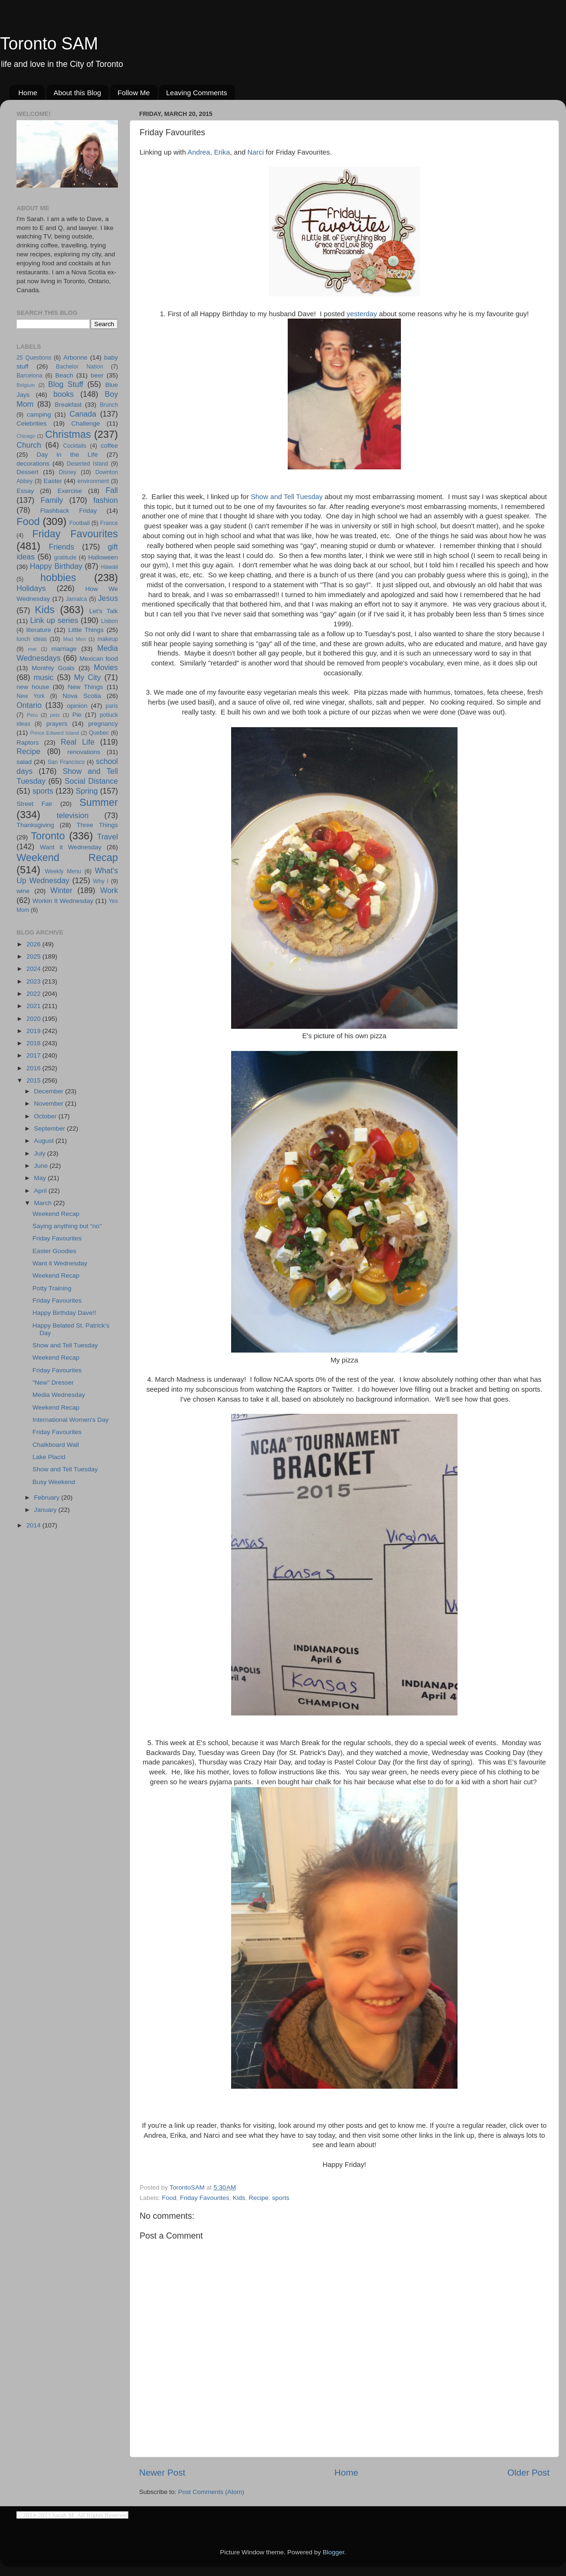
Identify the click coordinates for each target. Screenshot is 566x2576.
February (47, 1497)
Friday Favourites (204, 2197)
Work (109, 890)
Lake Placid (49, 1456)
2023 (34, 981)
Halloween (103, 557)
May (41, 1177)
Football (79, 523)
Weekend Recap (67, 857)
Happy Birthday (56, 566)
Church (29, 445)
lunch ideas (32, 639)
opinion (77, 705)
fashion (105, 500)
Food (169, 2197)
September (50, 1128)
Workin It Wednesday (63, 900)
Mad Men (74, 639)
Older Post (528, 2473)
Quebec (99, 733)
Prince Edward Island (54, 733)
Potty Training (52, 1288)
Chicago (26, 436)
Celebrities (32, 423)
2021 (34, 1005)
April (41, 1190)
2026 (34, 944)
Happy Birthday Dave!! (64, 1312)
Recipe (258, 2197)
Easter (52, 480)
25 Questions (34, 357)
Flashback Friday (68, 510)
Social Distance (91, 781)
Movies (106, 667)
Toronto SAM (49, 43)
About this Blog (77, 93)
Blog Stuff (65, 384)
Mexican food (99, 658)
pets (54, 715)
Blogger (333, 2552)
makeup (108, 639)
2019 (34, 1030)
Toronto (48, 836)
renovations (83, 751)
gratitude (65, 557)
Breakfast (68, 404)
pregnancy (103, 723)
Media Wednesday (59, 1394)
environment (93, 481)
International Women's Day (70, 1419)
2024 (34, 968)
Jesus (108, 598)
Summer (98, 802)
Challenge (85, 423)
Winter (61, 890)
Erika (222, 152)
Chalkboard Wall (56, 1444)
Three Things (97, 825)
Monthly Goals (53, 668)
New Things (85, 686)
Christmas (68, 434)
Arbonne (75, 357)
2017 (34, 1055)
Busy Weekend (54, 1481)
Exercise (70, 490)
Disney (67, 472)
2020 (34, 1018)
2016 (34, 1068)
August (45, 1140)
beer (97, 375)
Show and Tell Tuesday (287, 496)
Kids (239, 2197)
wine (23, 890)
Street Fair (34, 803)
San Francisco (66, 762)
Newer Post (162, 2473)
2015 (34, 1080)
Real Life (77, 742)
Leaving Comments (196, 93)
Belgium (26, 385)
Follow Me (133, 93)
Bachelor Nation (79, 366)
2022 (34, 993)
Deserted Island (87, 463)
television (73, 815)
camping (39, 414)
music (43, 677)
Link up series (54, 620)
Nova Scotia (82, 695)
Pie (77, 714)
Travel (107, 836)
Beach (64, 375)
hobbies (58, 577)
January (46, 1509)
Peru (32, 715)
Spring (87, 791)
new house (33, 686)
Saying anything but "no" (67, 1226)
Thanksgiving (35, 825)
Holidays (31, 588)
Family (52, 500)
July (40, 1153)
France (109, 523)
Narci (256, 152)
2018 (34, 1043)
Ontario (29, 705)
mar (32, 649)
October (46, 1116)
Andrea (199, 152)
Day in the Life (67, 454)
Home (27, 93)
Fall (112, 490)
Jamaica (76, 599)
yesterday (362, 314)
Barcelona (29, 375)
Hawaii (109, 567)
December (49, 1091)
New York (31, 696)
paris (112, 706)
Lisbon (109, 621)
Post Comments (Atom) (211, 2491)
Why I (100, 881)
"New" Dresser (53, 1382)
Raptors (28, 742)
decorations (33, 463)
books (63, 394)
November (49, 1103)
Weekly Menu (63, 871)
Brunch (109, 405)
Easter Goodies (54, 1251)
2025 (34, 956)
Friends (61, 546)
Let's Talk (103, 611)
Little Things (86, 629)
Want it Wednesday (70, 847)
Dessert (28, 472)
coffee (109, 445)
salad (24, 761)
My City (87, 677)
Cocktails (74, 446)
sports (281, 2197)
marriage (63, 648)
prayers (56, 723)
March (43, 1202)
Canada (82, 414)
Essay (25, 490)
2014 (34, 1525)
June (42, 1165)
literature (38, 629)
